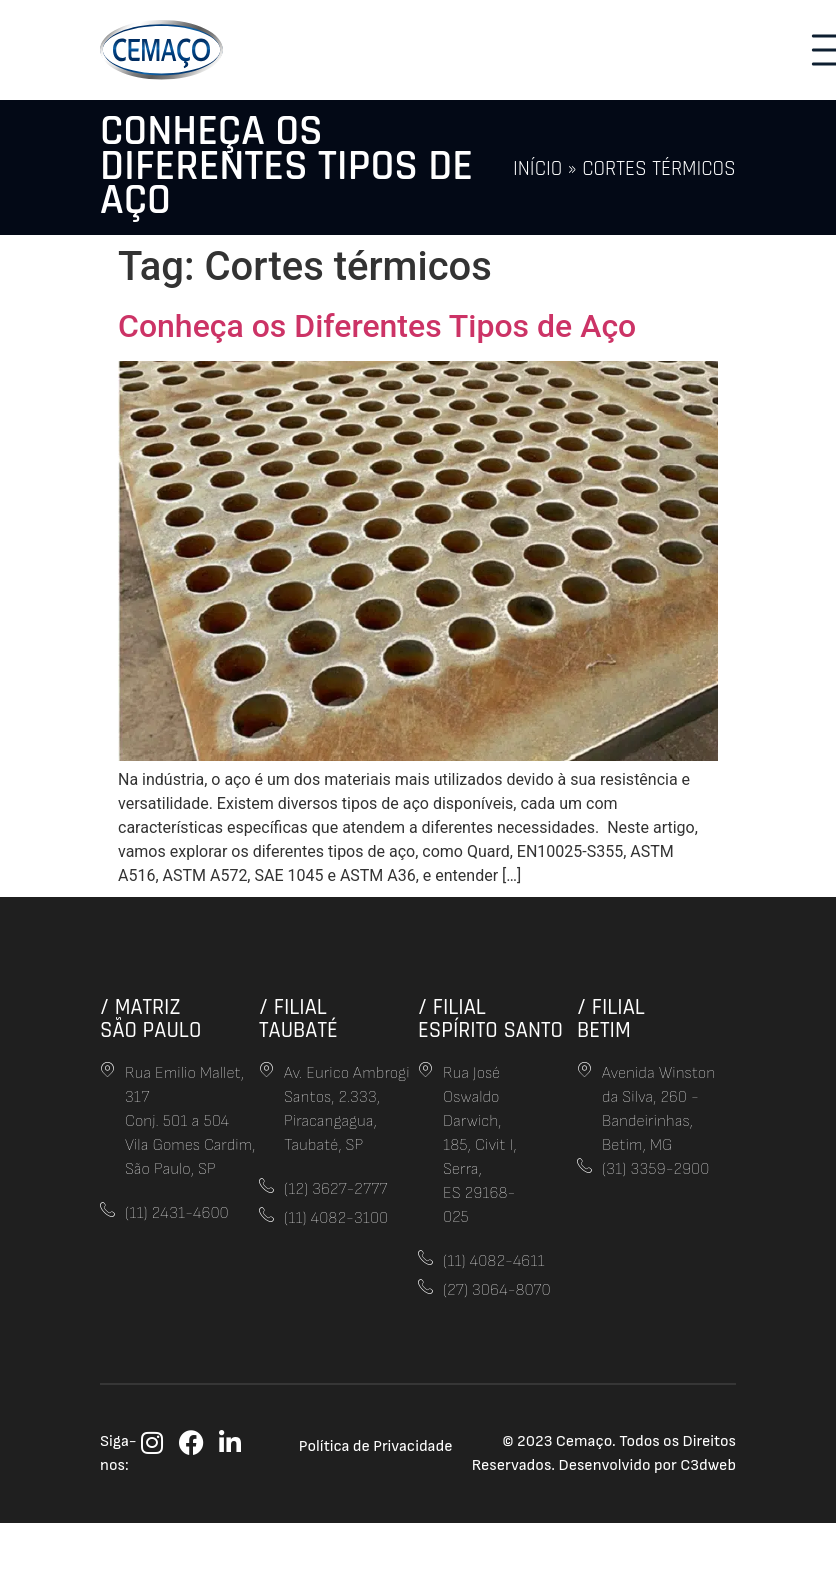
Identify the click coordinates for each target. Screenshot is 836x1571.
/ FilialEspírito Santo (490, 1018)
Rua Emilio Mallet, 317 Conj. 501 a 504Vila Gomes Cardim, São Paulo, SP (190, 1121)
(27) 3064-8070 (497, 1290)
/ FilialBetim (611, 1018)
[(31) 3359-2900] (584, 1165)
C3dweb (708, 1465)
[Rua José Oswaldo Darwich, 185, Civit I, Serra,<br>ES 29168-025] (425, 1069)
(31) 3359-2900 (655, 1169)
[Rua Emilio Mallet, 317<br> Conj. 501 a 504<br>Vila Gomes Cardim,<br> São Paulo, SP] (107, 1069)
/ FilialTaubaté (298, 1018)
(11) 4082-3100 (336, 1218)
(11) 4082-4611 (494, 1261)
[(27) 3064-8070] (425, 1286)
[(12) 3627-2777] (266, 1185)
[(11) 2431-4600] (107, 1209)
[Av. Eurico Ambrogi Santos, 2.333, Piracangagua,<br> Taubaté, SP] (266, 1069)
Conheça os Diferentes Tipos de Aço (377, 326)
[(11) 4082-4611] (425, 1257)
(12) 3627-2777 (335, 1189)
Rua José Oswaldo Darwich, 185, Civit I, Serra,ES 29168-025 (480, 1145)
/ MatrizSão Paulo (150, 1018)
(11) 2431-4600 (177, 1213)
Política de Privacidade (376, 1446)
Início (537, 169)
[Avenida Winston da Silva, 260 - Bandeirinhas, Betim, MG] (584, 1069)
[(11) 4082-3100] (266, 1214)
